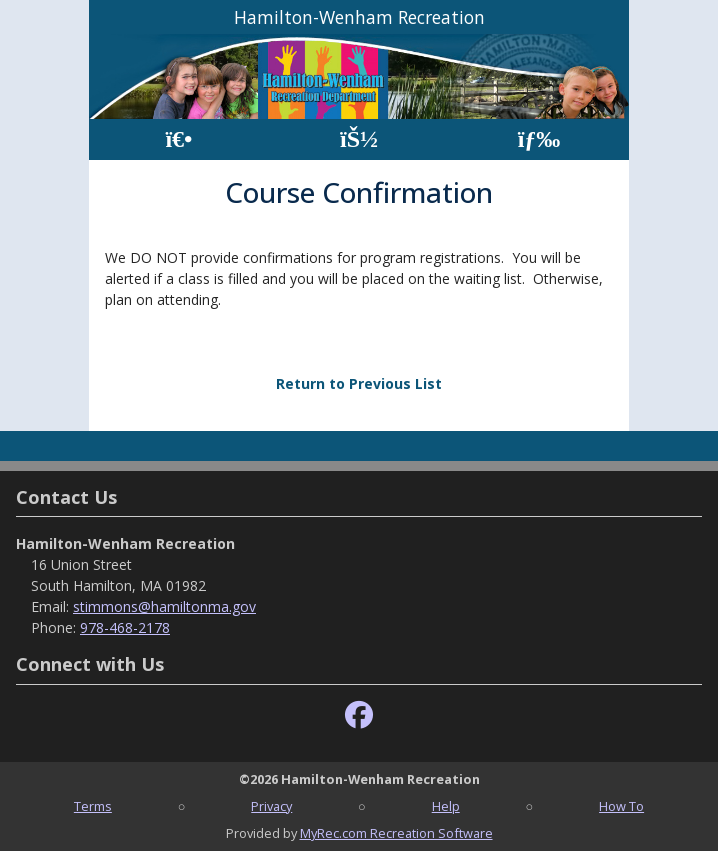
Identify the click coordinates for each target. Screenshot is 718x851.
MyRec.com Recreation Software (396, 833)
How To (621, 806)
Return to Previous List (359, 383)
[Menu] (539, 139)
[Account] (359, 139)
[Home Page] (178, 139)
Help (446, 806)
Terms (93, 806)
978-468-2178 (125, 627)
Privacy (271, 806)
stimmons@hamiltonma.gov (164, 606)
